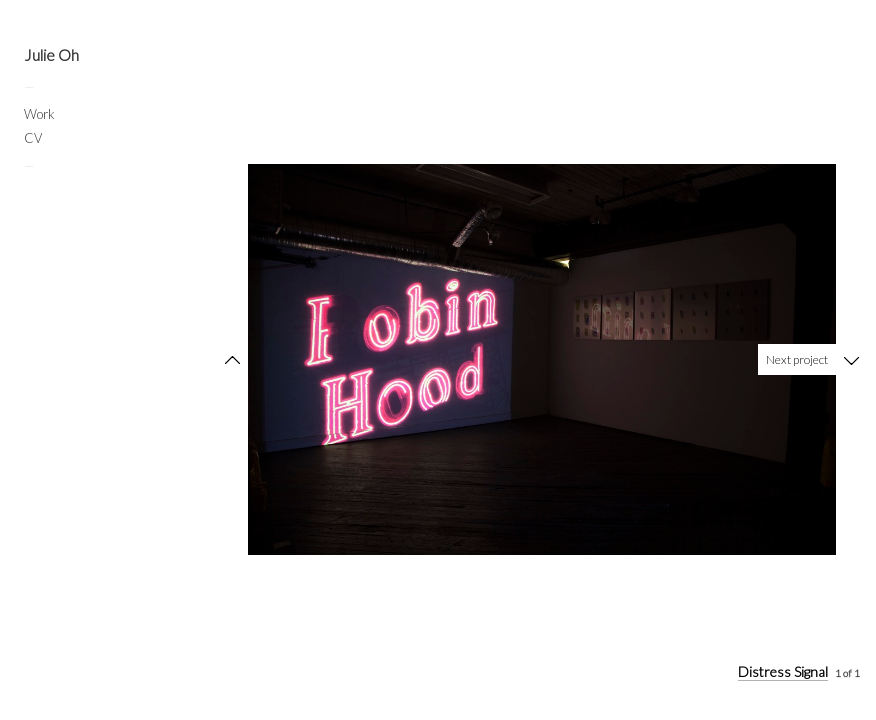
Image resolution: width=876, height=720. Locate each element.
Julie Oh (51, 55)
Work (39, 114)
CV (33, 138)
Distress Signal (783, 671)
